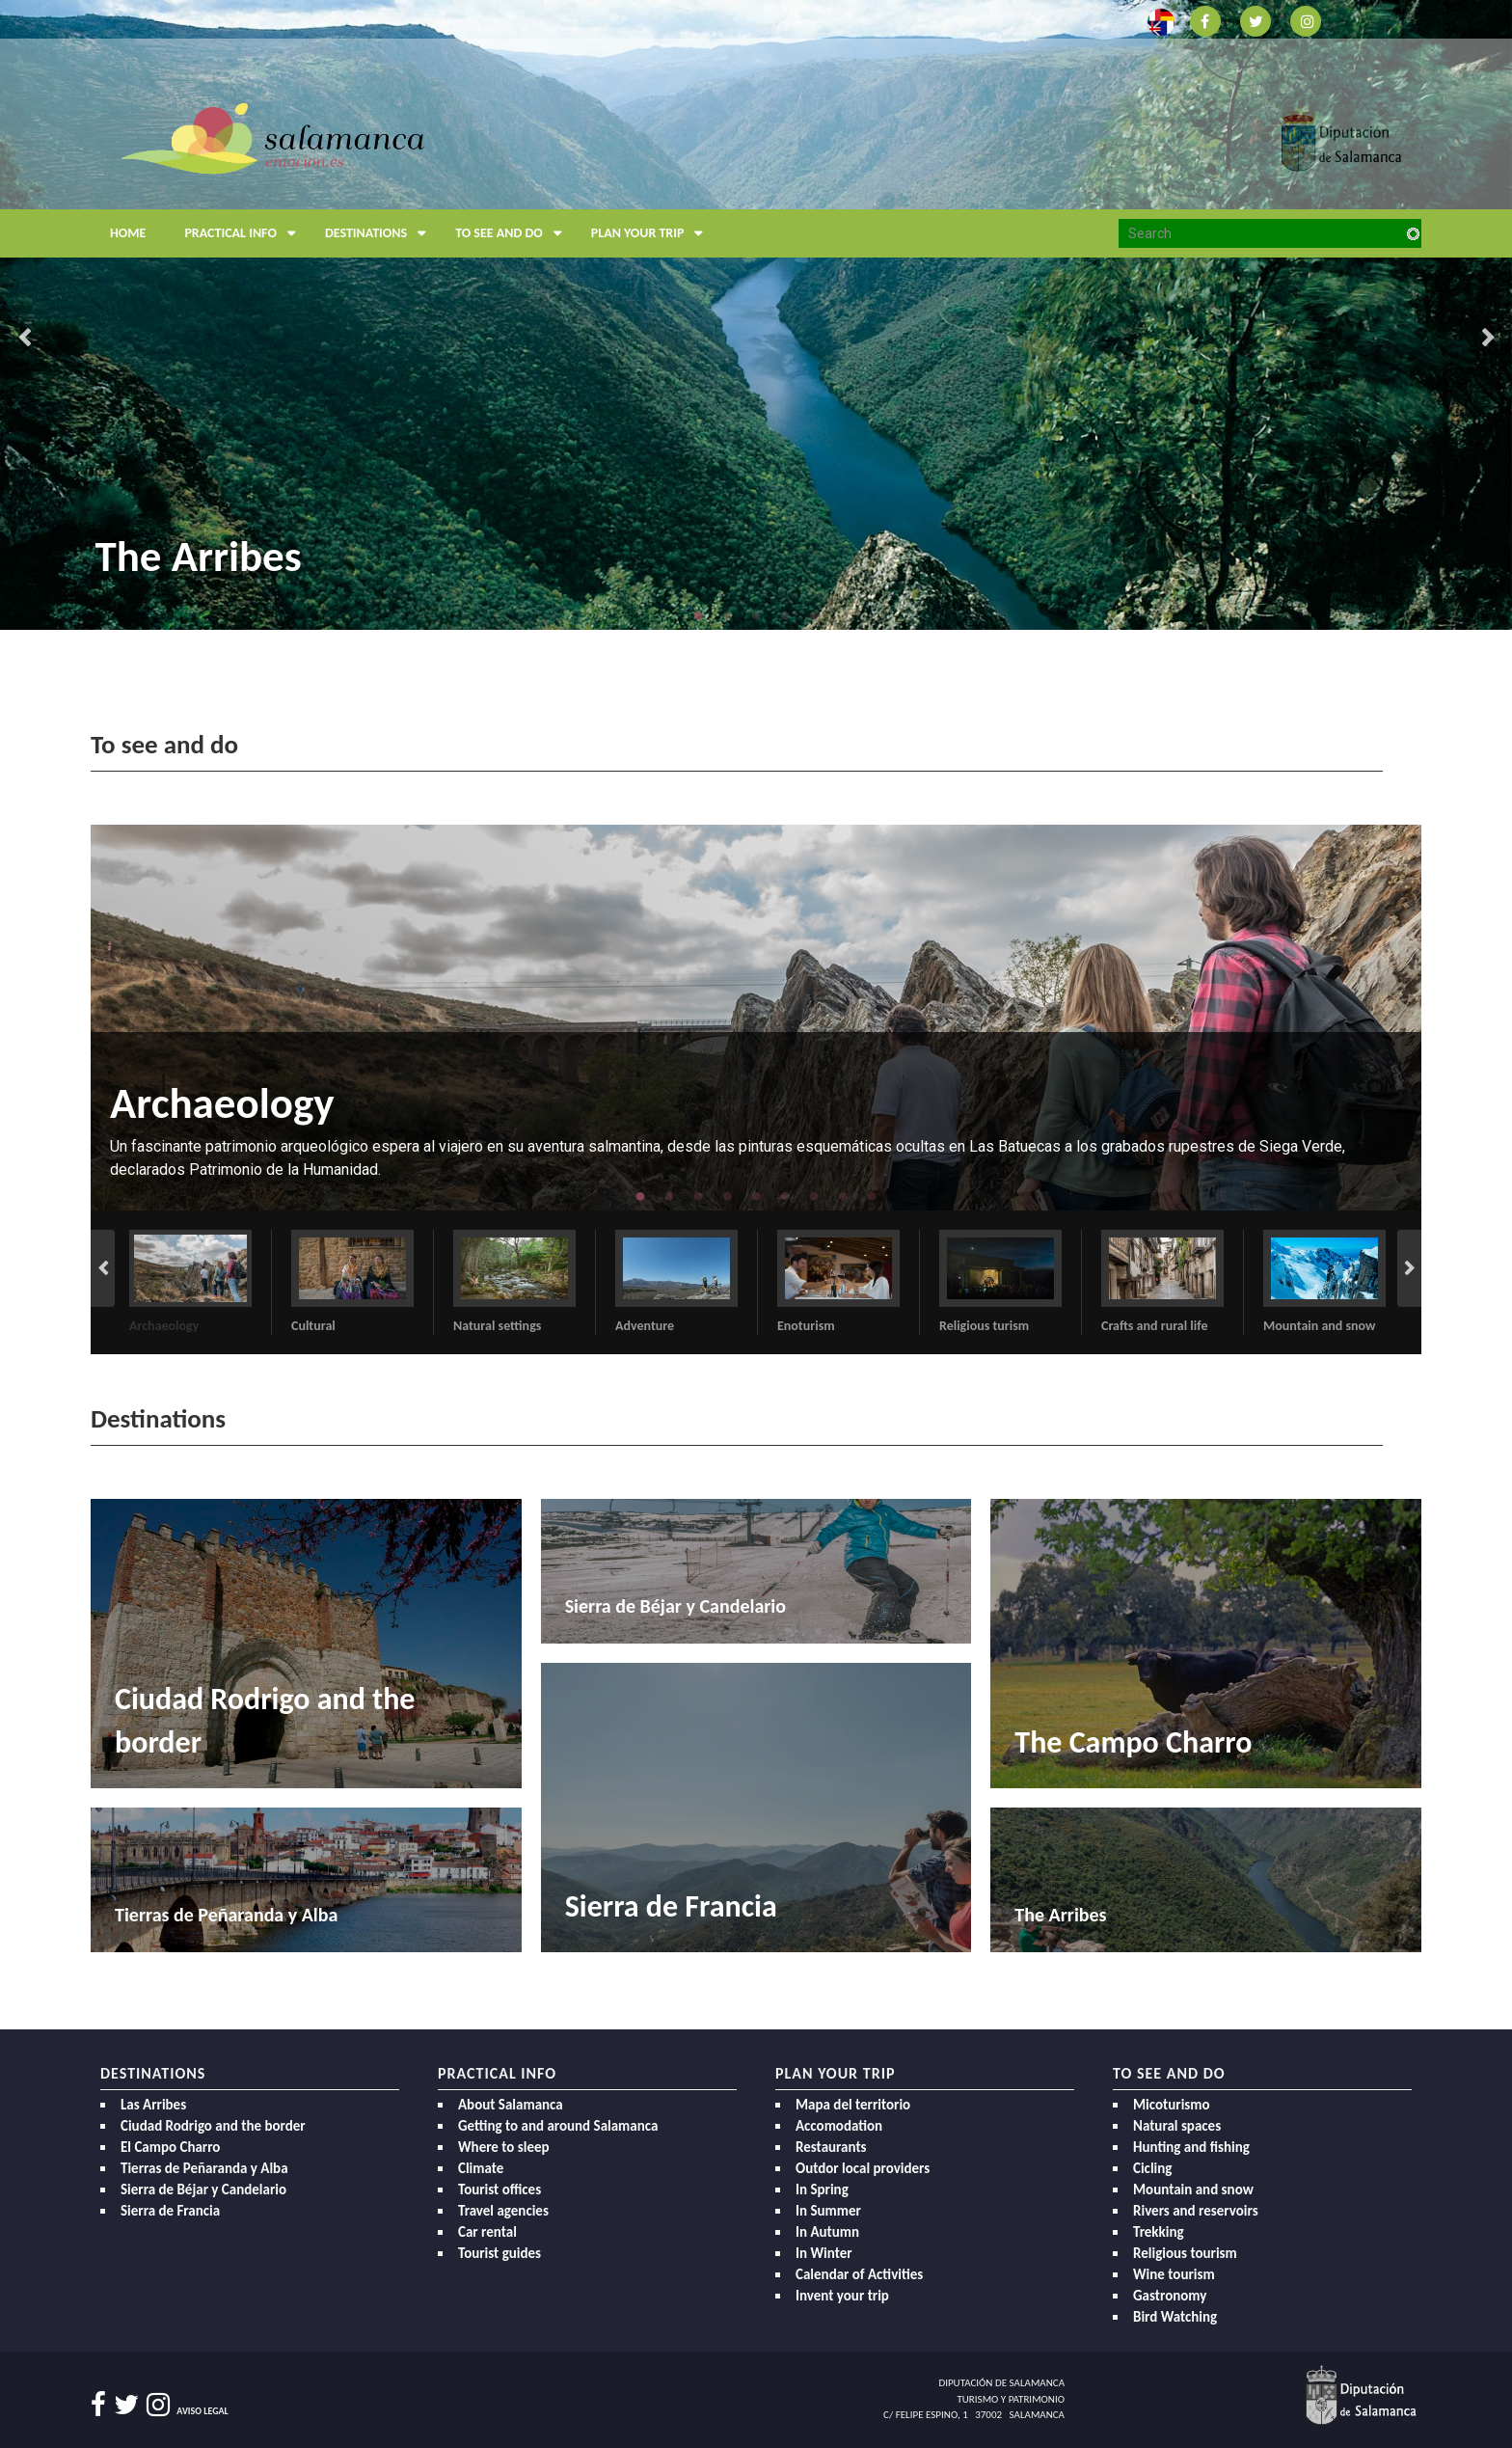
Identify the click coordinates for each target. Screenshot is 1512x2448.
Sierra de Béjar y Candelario (203, 2189)
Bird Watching (1175, 2317)
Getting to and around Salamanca (558, 2126)
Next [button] (1488, 339)
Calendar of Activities (859, 2274)
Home (128, 233)
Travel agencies (503, 2210)
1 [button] (698, 615)
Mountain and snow (1193, 2189)
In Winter (824, 2253)
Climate (480, 2168)
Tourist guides (499, 2253)
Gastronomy (1169, 2295)
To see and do (513, 233)
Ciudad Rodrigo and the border (213, 2126)
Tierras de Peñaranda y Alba (204, 2168)
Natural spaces (1177, 2126)
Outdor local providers (863, 2168)
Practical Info (245, 233)
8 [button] (842, 1196)
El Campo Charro (170, 2147)
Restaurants (831, 2147)
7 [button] (814, 1196)
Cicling (1152, 2168)
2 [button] (727, 615)
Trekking (1158, 2232)
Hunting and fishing (1191, 2147)
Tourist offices (499, 2189)
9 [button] (871, 1196)
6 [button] (785, 1196)
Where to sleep (504, 2147)
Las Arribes (153, 2104)
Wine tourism (1174, 2274)
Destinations (380, 233)
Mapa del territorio (853, 2104)
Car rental (487, 2232)
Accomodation (839, 2126)
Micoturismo (1171, 2104)
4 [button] (785, 615)
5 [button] (814, 615)
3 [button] (756, 615)
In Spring (822, 2189)
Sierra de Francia (170, 2210)
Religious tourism (1185, 2253)
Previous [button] (24, 339)
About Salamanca (510, 2104)
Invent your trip (842, 2295)
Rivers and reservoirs (1195, 2210)
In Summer (828, 2210)
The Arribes (197, 556)
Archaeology (222, 1102)
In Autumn (827, 2232)
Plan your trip (652, 233)
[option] (756, 315)
